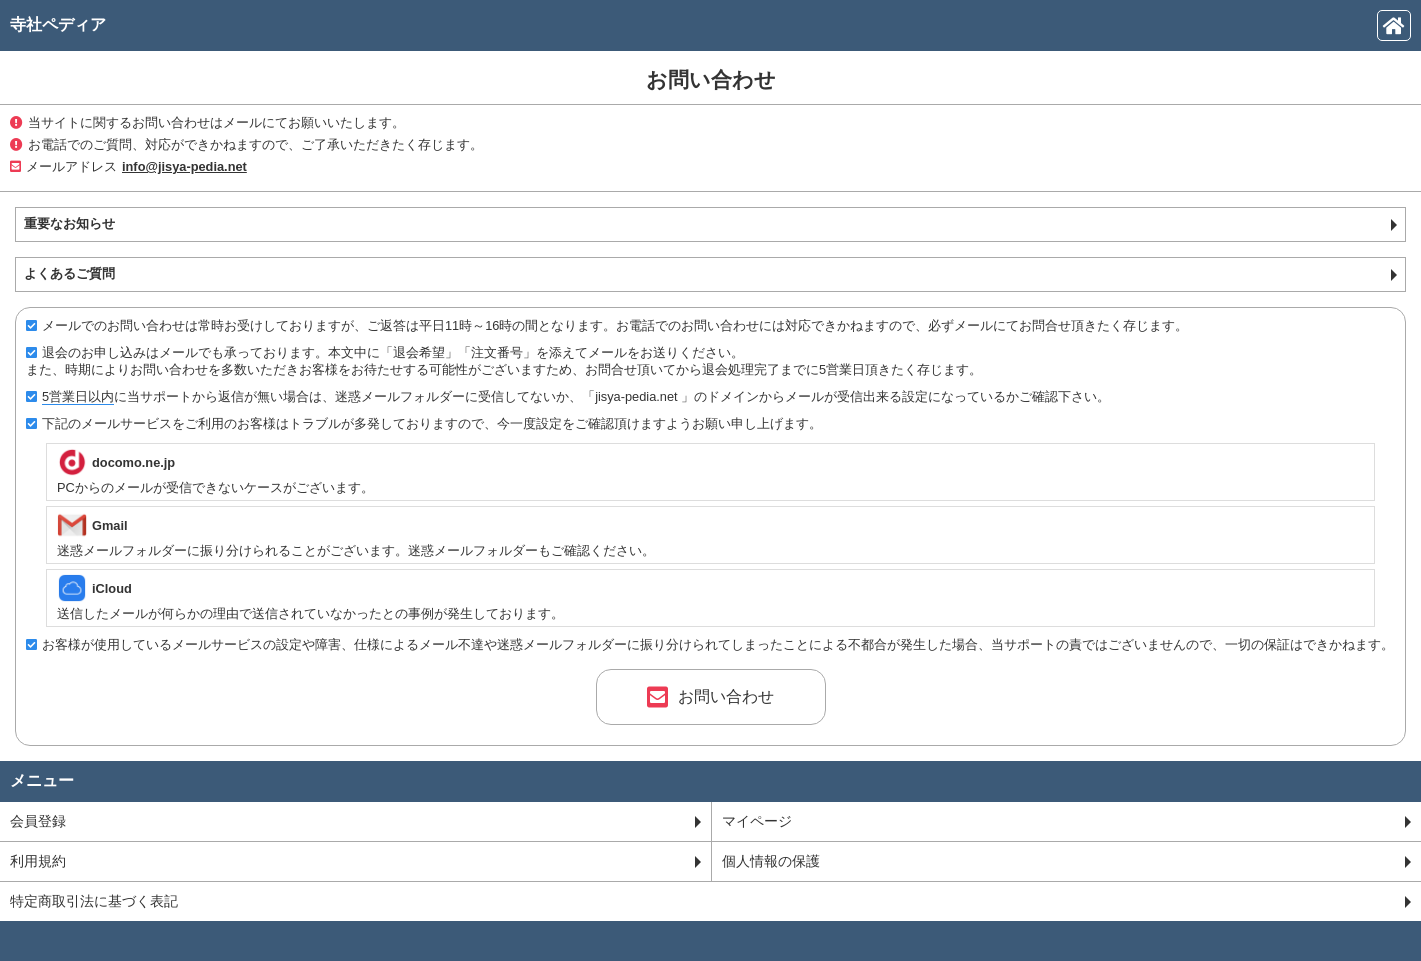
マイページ (1067, 821)
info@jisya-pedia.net (184, 166)
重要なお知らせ (710, 223)
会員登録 (355, 821)
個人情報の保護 (1067, 861)
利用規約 (355, 861)
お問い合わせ (710, 697)
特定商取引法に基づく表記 (710, 901)
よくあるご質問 (710, 273)
